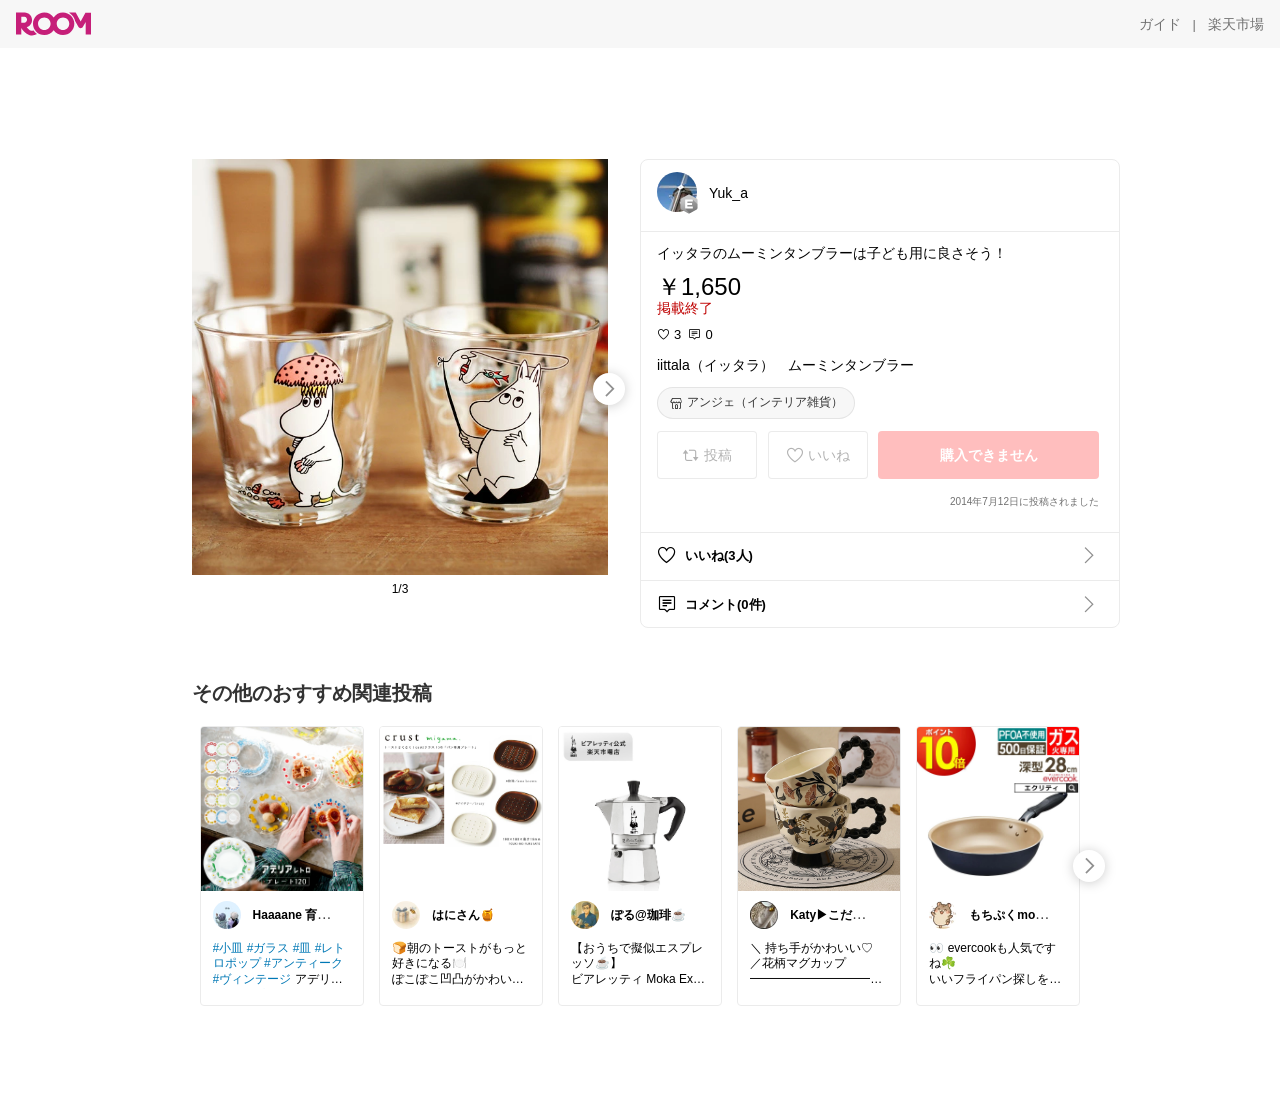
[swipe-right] (609, 389)
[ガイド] (1160, 24)
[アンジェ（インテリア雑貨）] (756, 403)
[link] (282, 808)
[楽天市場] (1236, 24)
